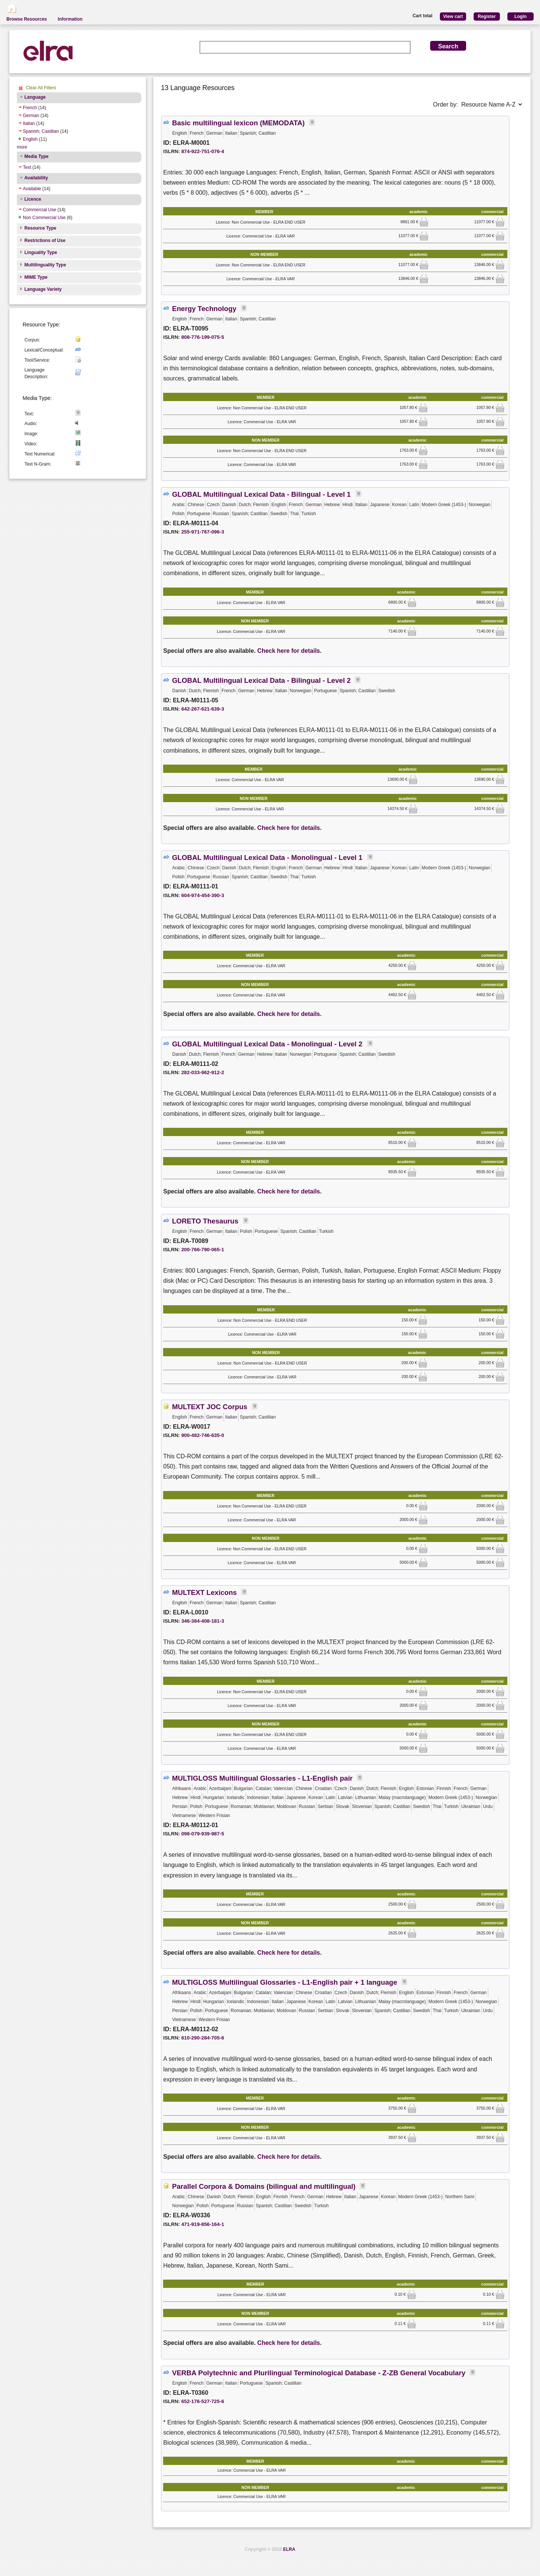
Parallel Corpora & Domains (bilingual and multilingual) (264, 2186)
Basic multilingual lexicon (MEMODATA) (238, 123)
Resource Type (40, 228)
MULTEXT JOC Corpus (210, 1407)
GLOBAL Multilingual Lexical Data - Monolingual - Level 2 (268, 1044)
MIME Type (36, 277)
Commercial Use (39, 209)
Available (32, 188)
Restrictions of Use (44, 240)
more (22, 147)
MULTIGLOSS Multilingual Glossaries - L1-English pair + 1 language (284, 1982)
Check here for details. (289, 651)
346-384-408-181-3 (202, 1621)
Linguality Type (40, 252)
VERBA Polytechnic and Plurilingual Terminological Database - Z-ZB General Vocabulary (318, 2373)
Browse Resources (26, 19)
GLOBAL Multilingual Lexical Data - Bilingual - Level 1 (262, 494)
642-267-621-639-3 (202, 709)
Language (35, 97)
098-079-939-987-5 (202, 1834)
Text (27, 167)
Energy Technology (204, 309)
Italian (29, 123)
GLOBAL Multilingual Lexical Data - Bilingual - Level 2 (261, 680)
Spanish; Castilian (41, 131)
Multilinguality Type (45, 265)
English (30, 139)
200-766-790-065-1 (202, 1249)
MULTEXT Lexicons (204, 1592)
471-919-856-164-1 (202, 2224)
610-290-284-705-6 (202, 2038)
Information (70, 19)
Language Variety (43, 289)
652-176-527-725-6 (202, 2401)
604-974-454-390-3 (202, 895)
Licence (32, 199)
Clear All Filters (41, 87)
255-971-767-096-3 (202, 532)
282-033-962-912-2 (202, 1072)
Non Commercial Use (44, 217)
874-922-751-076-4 (202, 151)
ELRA (289, 2549)
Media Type (36, 156)
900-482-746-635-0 (202, 1435)
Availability (36, 177)
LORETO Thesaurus (205, 1221)
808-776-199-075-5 (202, 337)
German (31, 115)
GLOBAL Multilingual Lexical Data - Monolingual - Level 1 (268, 857)
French (30, 107)
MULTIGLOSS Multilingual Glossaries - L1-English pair (262, 1778)
